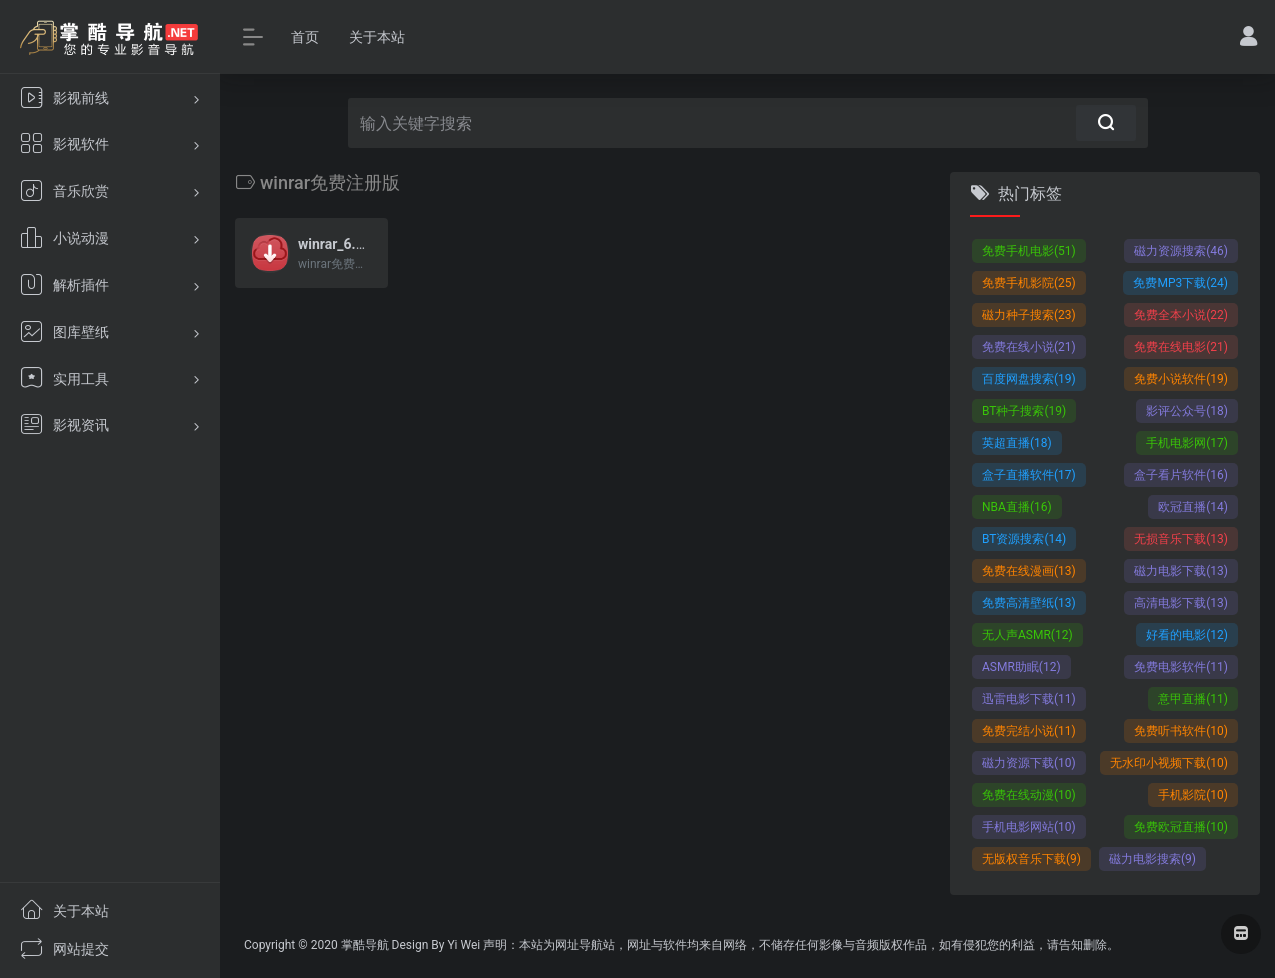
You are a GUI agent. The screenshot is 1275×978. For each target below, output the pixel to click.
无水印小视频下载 (1169, 763)
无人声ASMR (1027, 635)
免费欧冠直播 (1181, 827)
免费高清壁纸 (1029, 603)
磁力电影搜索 (1152, 859)
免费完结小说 (1029, 731)
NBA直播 (1017, 507)
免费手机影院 (1029, 283)
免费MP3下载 (1180, 283)
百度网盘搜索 (1029, 379)
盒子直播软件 (1029, 475)
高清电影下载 (1181, 603)
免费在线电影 (1181, 347)
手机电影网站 (1029, 827)
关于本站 (377, 37)
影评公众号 (1187, 411)
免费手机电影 (1029, 251)
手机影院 (1193, 795)
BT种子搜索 (1024, 411)
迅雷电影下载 (1029, 699)
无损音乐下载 (1181, 539)
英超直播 (1017, 443)
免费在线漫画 (1029, 571)
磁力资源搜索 (1181, 251)
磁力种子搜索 (1029, 315)
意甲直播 (1193, 699)
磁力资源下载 (1029, 763)
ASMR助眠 (1021, 667)
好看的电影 (1187, 635)
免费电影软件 (1181, 667)
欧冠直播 (1193, 507)
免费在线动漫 (1029, 795)
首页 (305, 37)
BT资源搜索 (1024, 539)
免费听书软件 (1181, 731)
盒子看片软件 (1181, 475)
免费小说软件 (1181, 379)
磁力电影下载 (1181, 571)
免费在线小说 (1029, 347)
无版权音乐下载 (1031, 859)
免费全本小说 (1181, 315)
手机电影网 (1187, 443)
